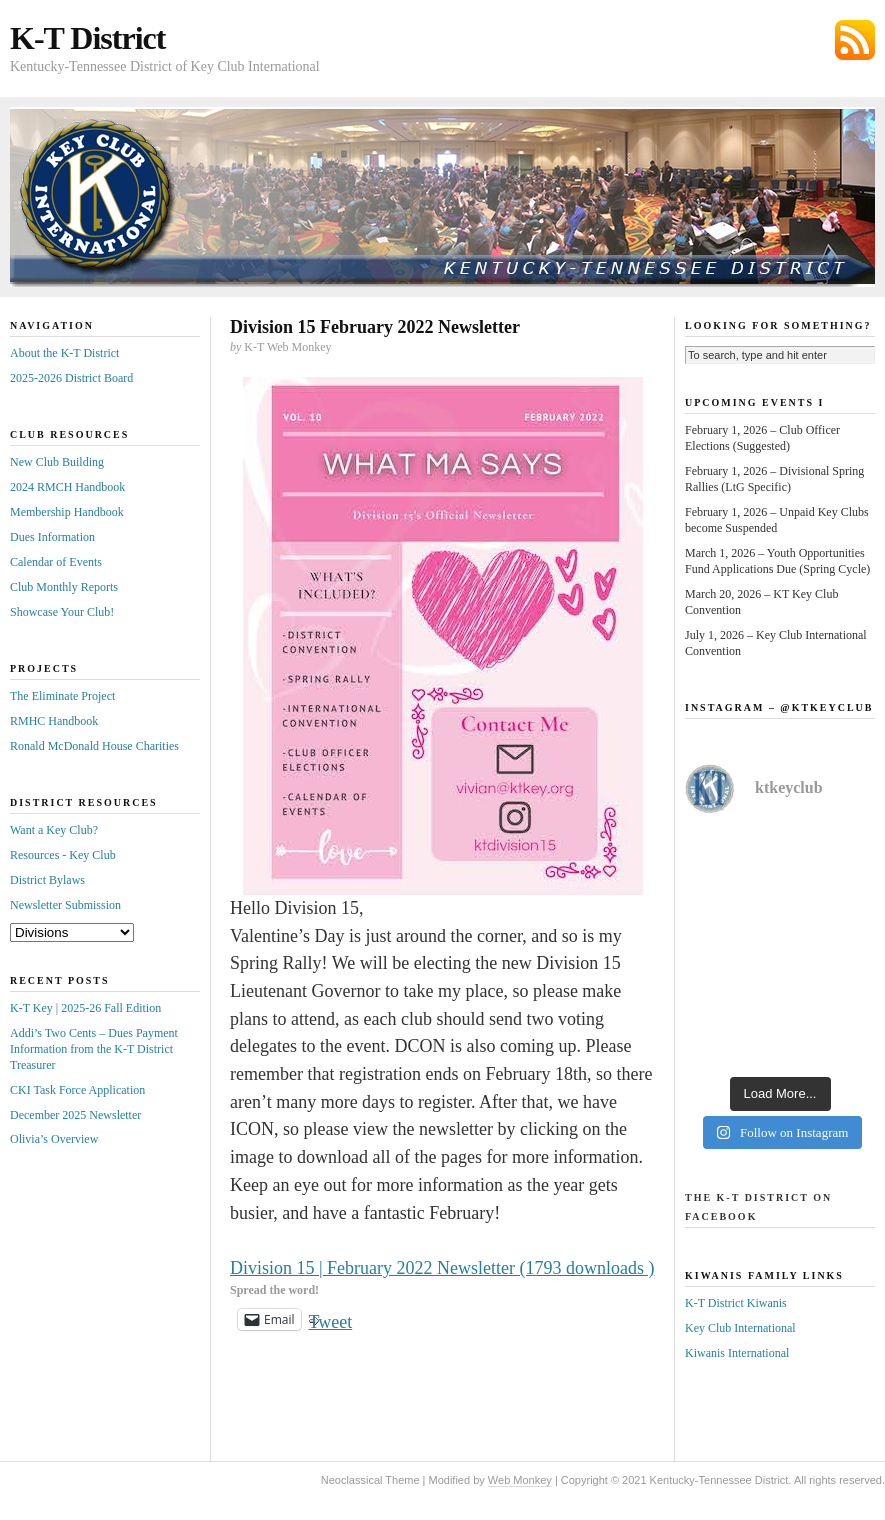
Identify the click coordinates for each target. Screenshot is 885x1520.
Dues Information (52, 537)
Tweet (331, 1319)
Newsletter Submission (65, 905)
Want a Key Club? (54, 830)
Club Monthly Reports (64, 587)
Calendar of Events (56, 562)
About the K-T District (64, 353)
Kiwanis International (737, 1353)
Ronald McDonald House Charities (94, 746)
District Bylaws (47, 880)
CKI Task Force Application (77, 1090)
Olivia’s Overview (54, 1139)
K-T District (87, 38)
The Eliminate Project (62, 696)
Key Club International (740, 1328)
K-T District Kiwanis (736, 1303)
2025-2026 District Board (71, 378)
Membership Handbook (67, 512)
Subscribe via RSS (855, 40)
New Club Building (57, 462)
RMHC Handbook (54, 721)
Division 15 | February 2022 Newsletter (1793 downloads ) (442, 1268)
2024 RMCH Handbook (67, 487)
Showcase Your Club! (62, 612)
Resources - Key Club (63, 855)
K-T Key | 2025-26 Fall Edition (85, 1008)
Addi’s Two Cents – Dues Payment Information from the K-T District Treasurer (94, 1049)
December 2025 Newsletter (75, 1115)
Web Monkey (520, 1480)
